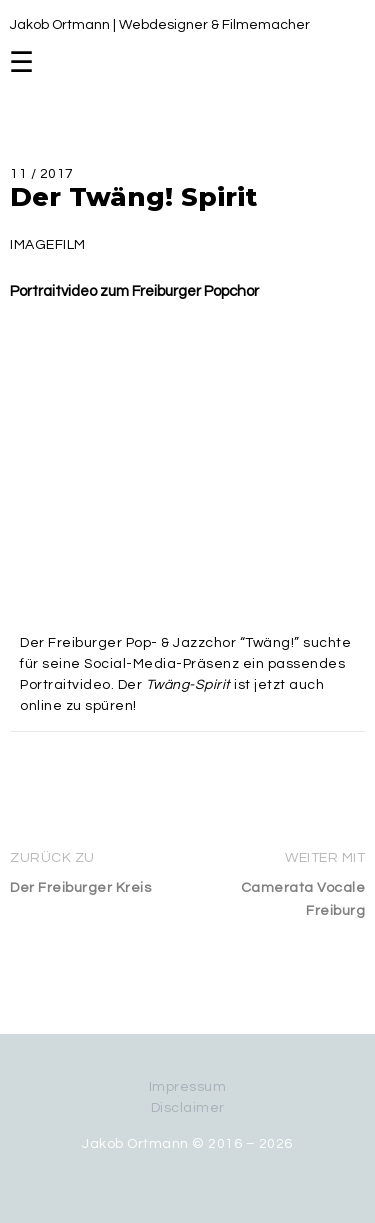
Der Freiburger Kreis (80, 888)
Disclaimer (188, 1108)
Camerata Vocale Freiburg (303, 899)
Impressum (188, 1087)
